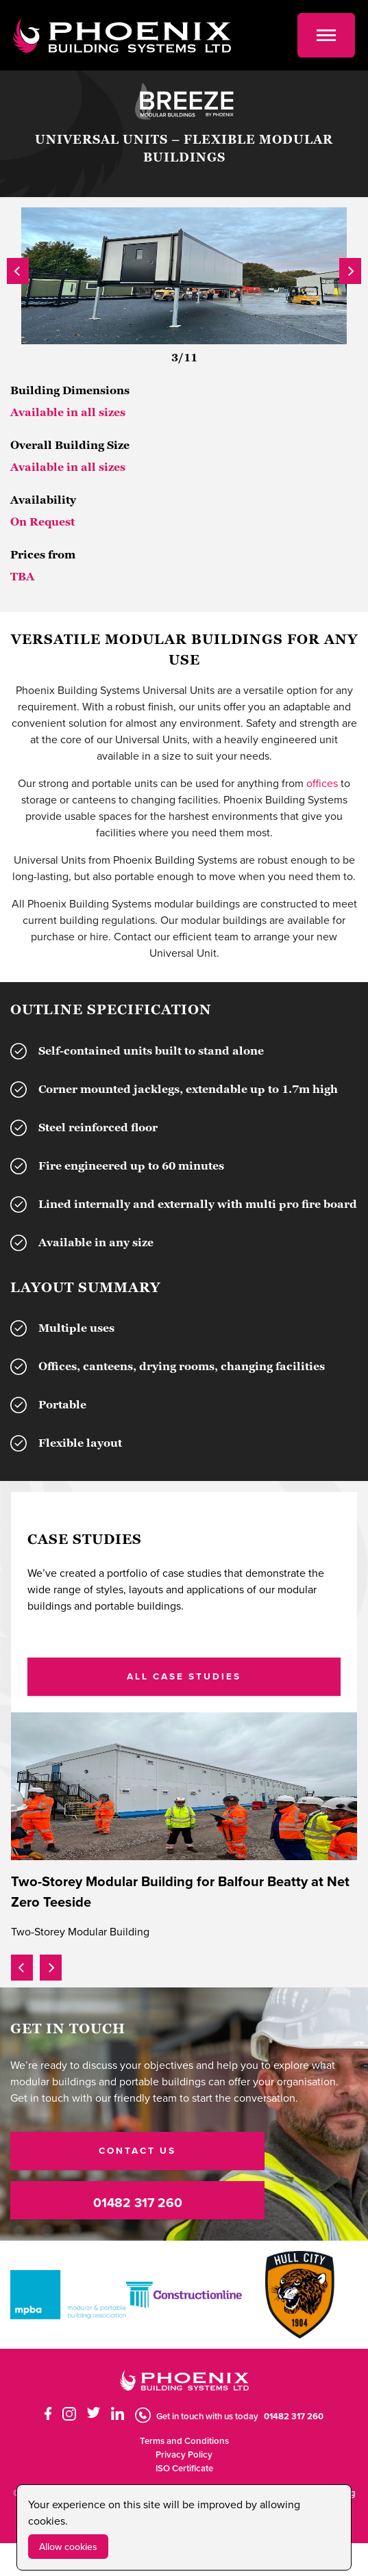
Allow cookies (68, 2546)
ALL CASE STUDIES (184, 1676)
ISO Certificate (184, 2468)
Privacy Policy (184, 2454)
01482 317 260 (137, 2202)
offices (322, 782)
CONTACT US (137, 2150)
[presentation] (18, 269)
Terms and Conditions (184, 2440)
